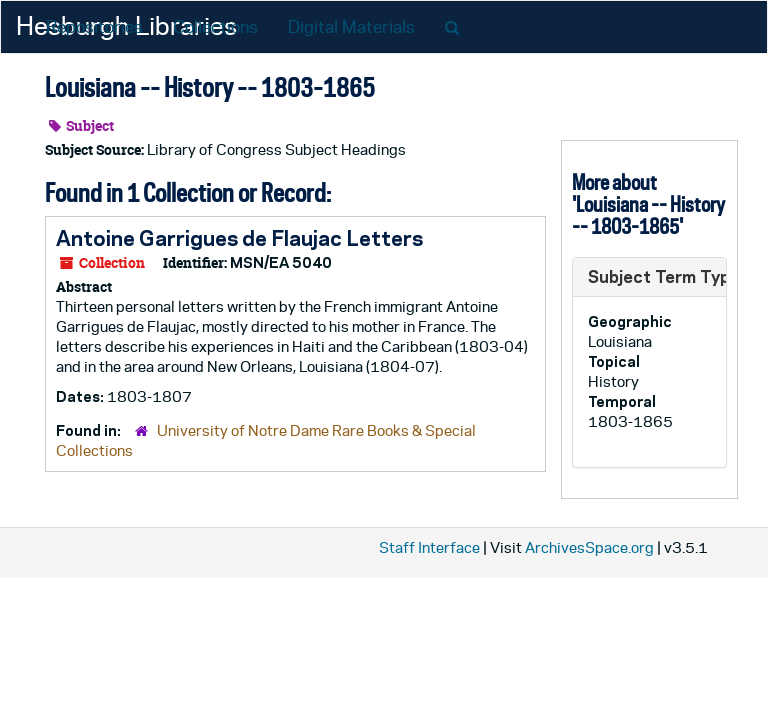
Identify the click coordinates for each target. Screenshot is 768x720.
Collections (215, 27)
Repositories (94, 27)
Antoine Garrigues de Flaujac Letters (239, 238)
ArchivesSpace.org (589, 547)
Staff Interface (429, 547)
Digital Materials (351, 27)
